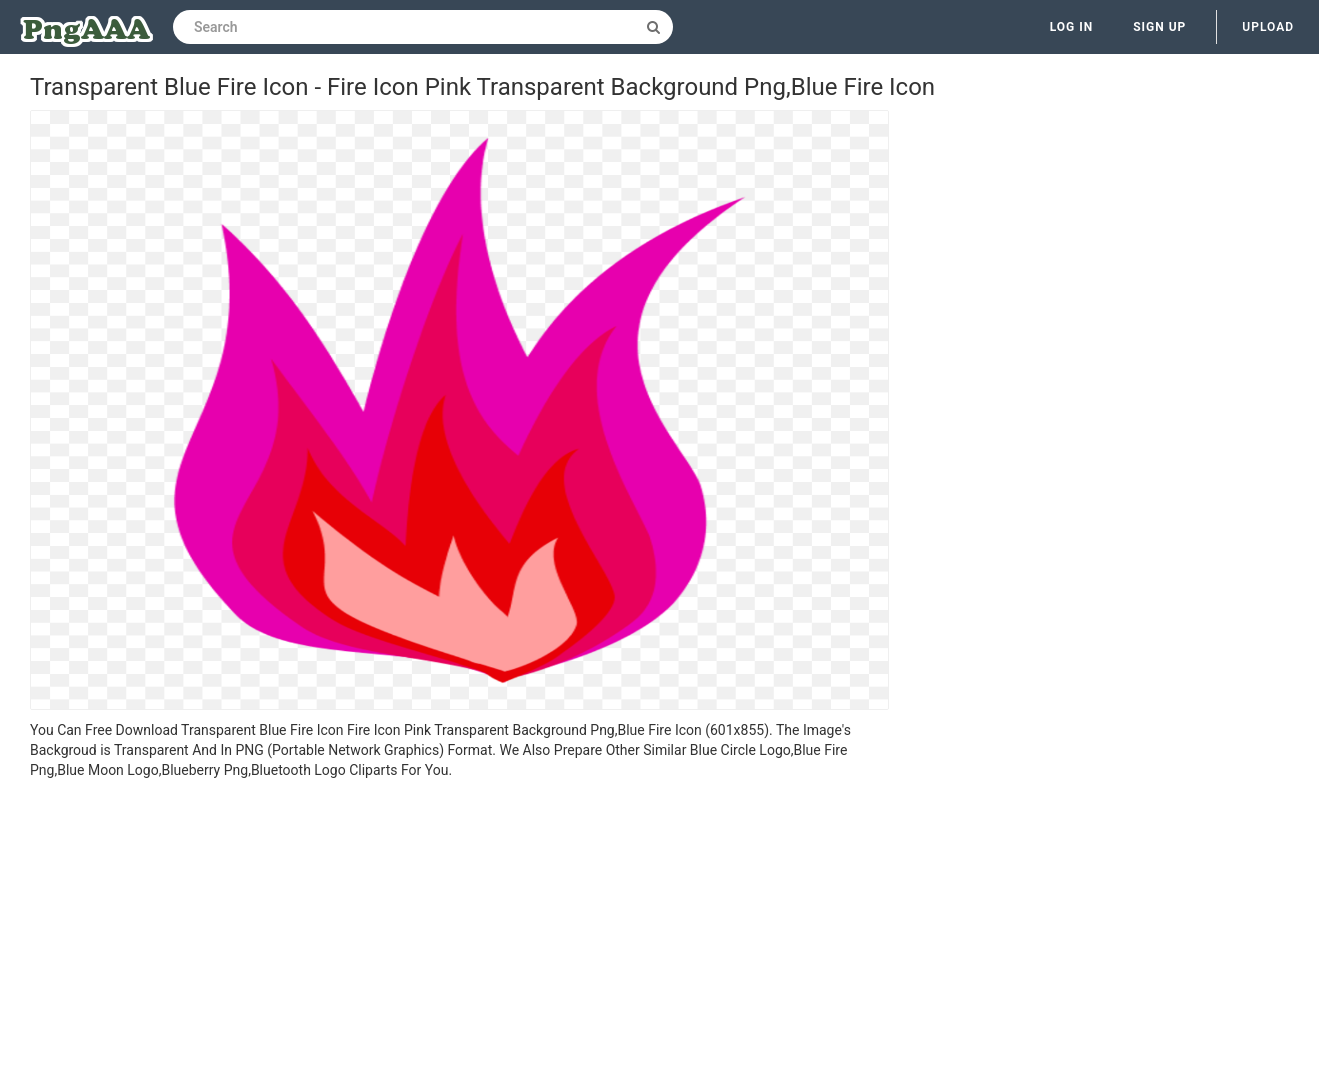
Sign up (1159, 27)
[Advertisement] (459, 930)
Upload (1268, 27)
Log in (1072, 27)
